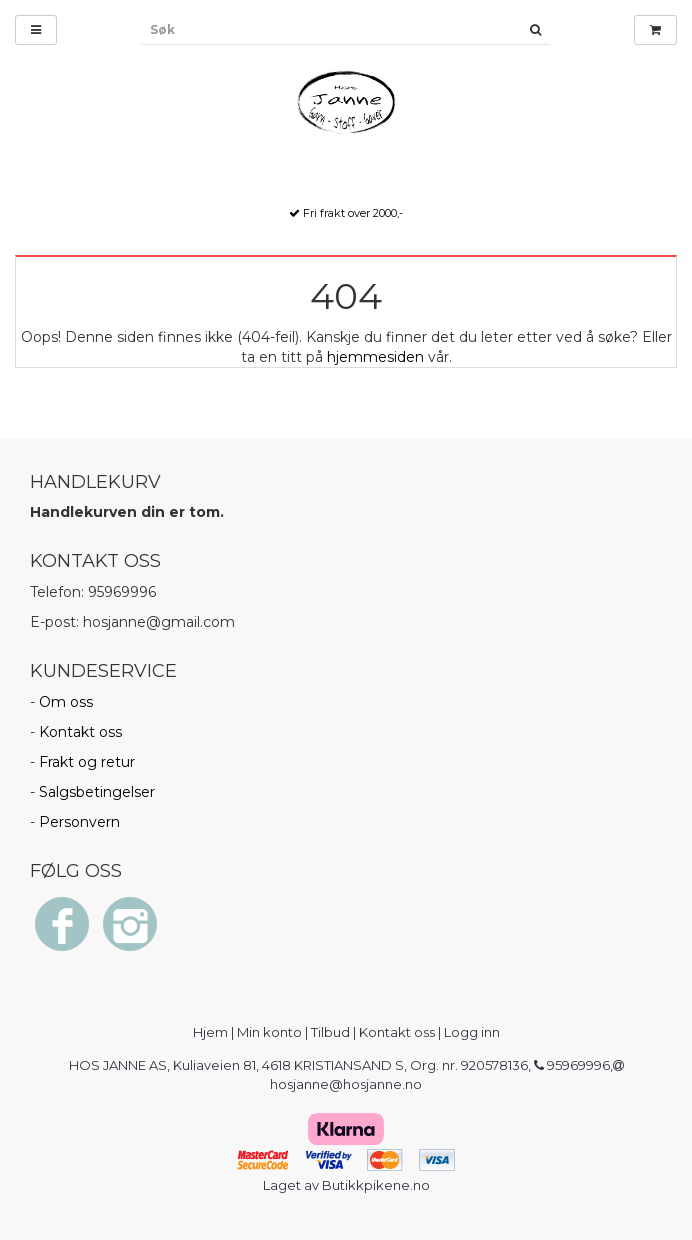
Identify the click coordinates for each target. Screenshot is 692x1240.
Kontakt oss (80, 732)
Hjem (210, 1032)
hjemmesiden (375, 357)
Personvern (79, 822)
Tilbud (330, 1032)
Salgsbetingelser (97, 792)
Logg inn (472, 1032)
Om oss (66, 702)
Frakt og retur (87, 762)
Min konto (269, 1032)
